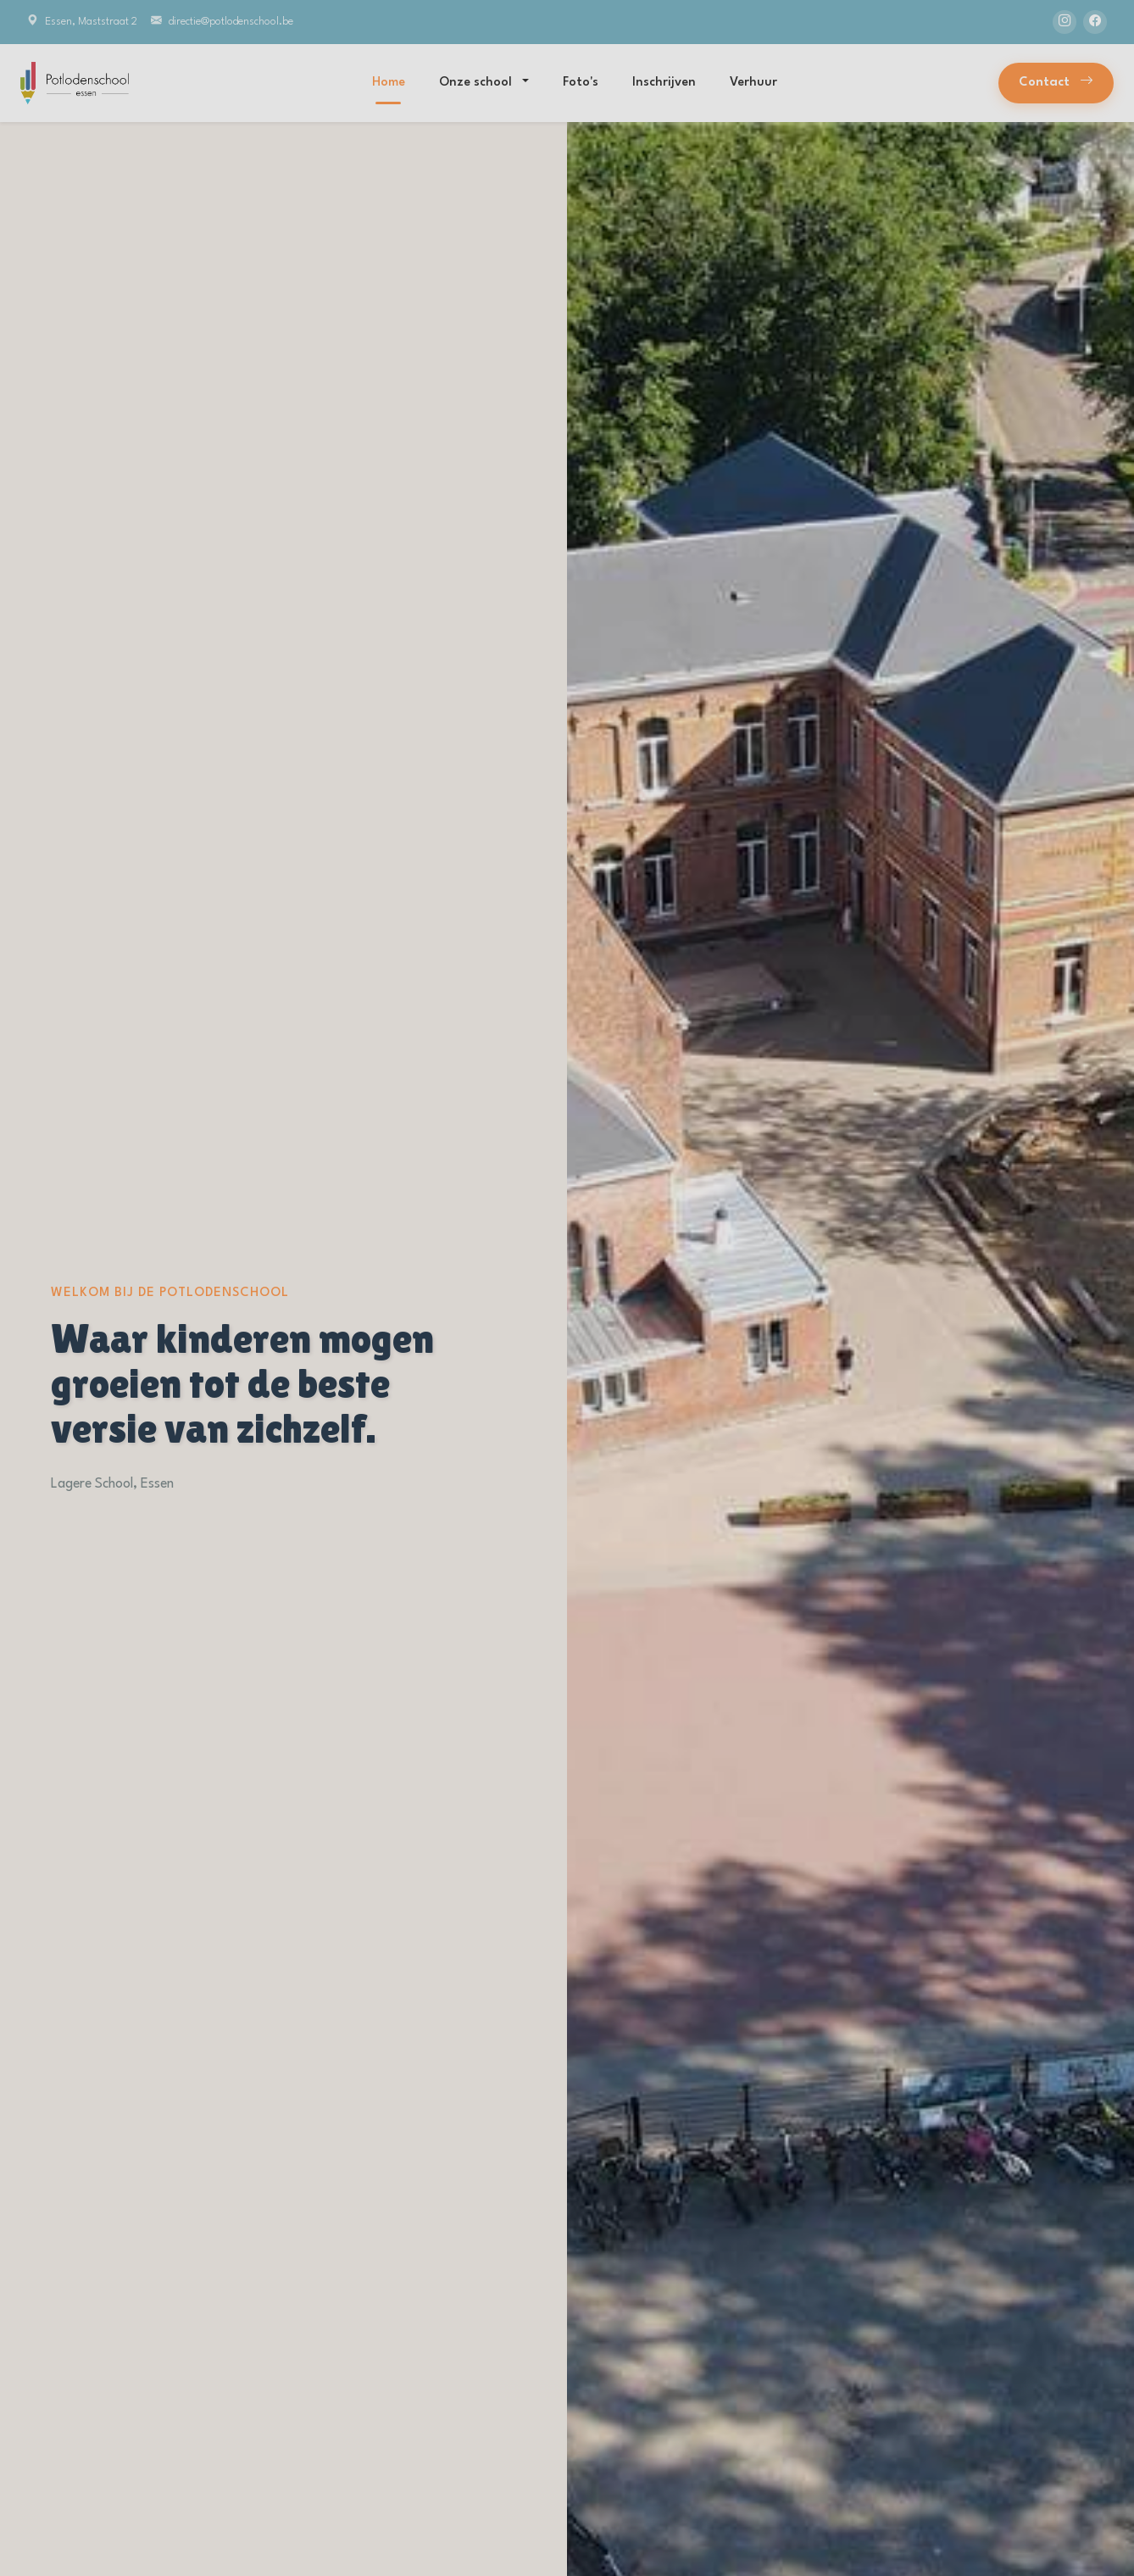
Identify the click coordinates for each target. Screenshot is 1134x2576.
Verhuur (753, 82)
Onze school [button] (477, 82)
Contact (1056, 82)
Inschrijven (664, 82)
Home (388, 82)
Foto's (580, 82)
